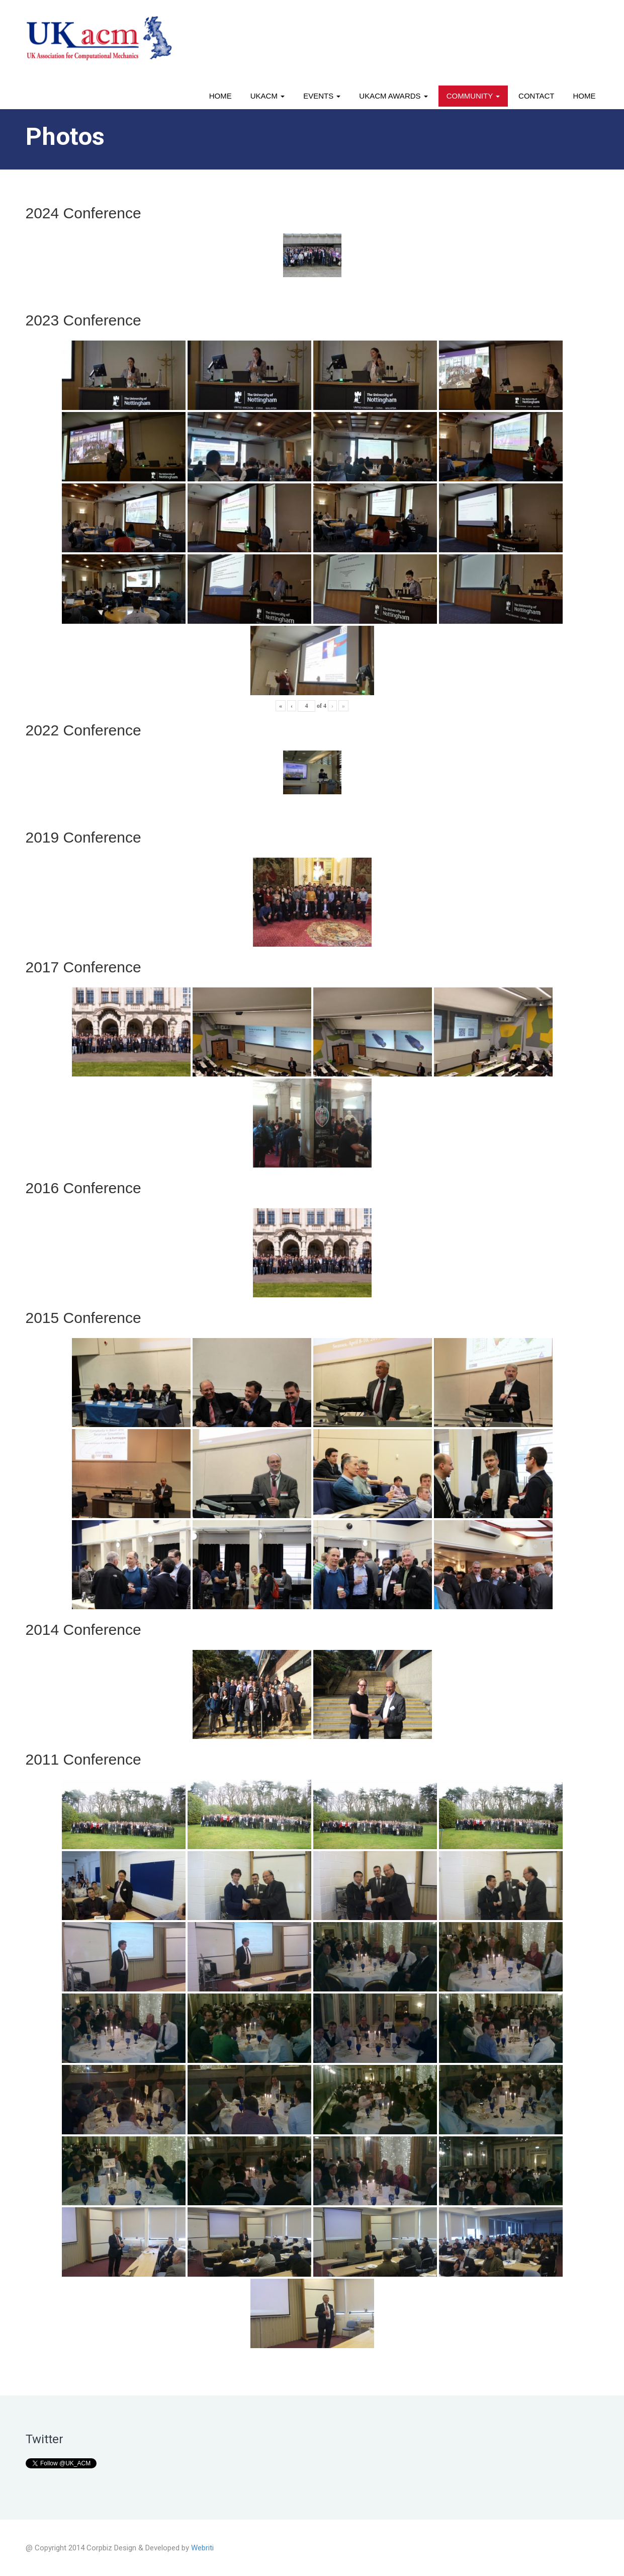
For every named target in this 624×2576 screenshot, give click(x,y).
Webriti (202, 2547)
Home (220, 96)
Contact (536, 96)
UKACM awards (393, 96)
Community (473, 96)
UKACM (267, 96)
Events (321, 96)
